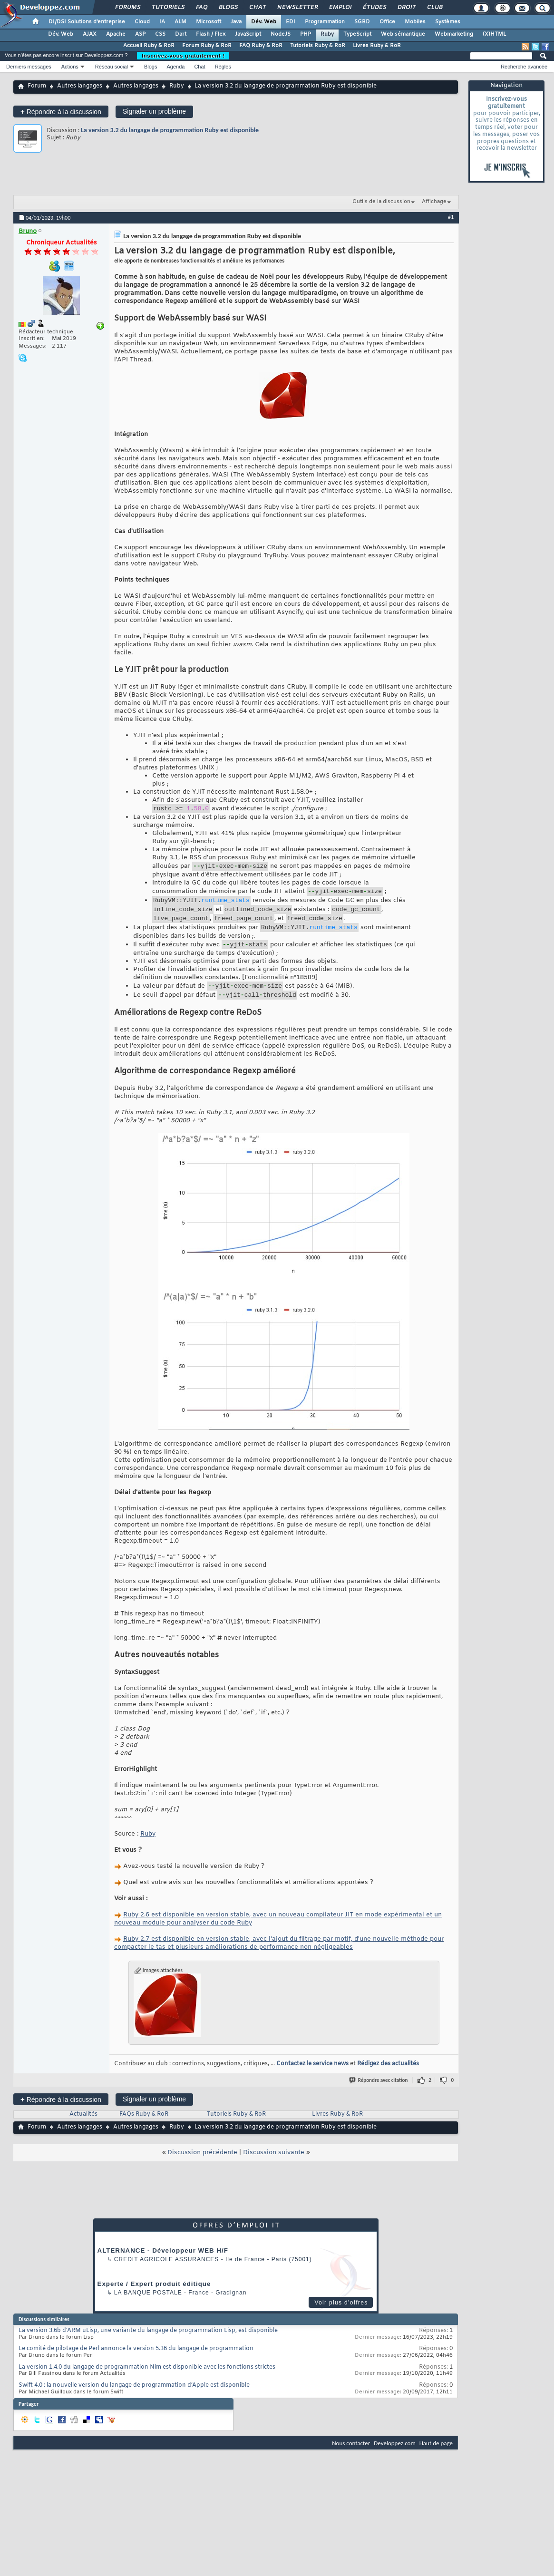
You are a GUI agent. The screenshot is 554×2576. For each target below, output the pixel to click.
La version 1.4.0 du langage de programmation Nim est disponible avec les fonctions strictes (147, 2381)
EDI (290, 22)
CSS (160, 34)
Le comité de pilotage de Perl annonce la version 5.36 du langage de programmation (136, 2363)
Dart (180, 34)
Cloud (142, 22)
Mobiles (415, 22)
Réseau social (111, 66)
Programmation (325, 22)
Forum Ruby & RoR (207, 45)
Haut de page (436, 2457)
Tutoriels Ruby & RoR (317, 45)
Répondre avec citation (379, 2094)
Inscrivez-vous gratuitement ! (183, 55)
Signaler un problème (154, 111)
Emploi (340, 7)
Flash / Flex (210, 34)
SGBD (362, 22)
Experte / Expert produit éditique (154, 2298)
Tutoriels (167, 7)
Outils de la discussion (381, 201)
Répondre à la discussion (60, 111)
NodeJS (281, 34)
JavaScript (248, 34)
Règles (223, 66)
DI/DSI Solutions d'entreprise (87, 22)
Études (374, 7)
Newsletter (297, 7)
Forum (37, 86)
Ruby (327, 34)
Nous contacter (351, 2457)
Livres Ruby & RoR (377, 45)
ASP (140, 34)
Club (434, 7)
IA (162, 22)
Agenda (175, 66)
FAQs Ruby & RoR (143, 2128)
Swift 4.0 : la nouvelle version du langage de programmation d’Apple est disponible (134, 2399)
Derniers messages (28, 66)
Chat (257, 7)
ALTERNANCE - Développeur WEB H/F (162, 2264)
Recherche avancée (524, 66)
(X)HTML (494, 34)
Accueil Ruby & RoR (149, 45)
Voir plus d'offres (341, 2317)
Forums (127, 7)
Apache (116, 34)
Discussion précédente (202, 2167)
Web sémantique (403, 34)
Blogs (227, 7)
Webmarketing (454, 34)
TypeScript (357, 34)
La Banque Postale (148, 2307)
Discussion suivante (273, 2167)
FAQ (201, 7)
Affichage (434, 201)
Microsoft (208, 22)
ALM (180, 22)
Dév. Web (263, 22)
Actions (69, 66)
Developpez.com (395, 2457)
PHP (305, 34)
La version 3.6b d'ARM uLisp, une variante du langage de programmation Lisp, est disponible (148, 2345)
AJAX (90, 34)
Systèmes (447, 22)
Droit (406, 7)
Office (387, 22)
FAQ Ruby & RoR (260, 45)
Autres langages (79, 86)
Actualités (83, 2128)
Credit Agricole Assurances (166, 2273)
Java (236, 22)
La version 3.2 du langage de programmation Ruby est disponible (170, 130)
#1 (451, 217)
